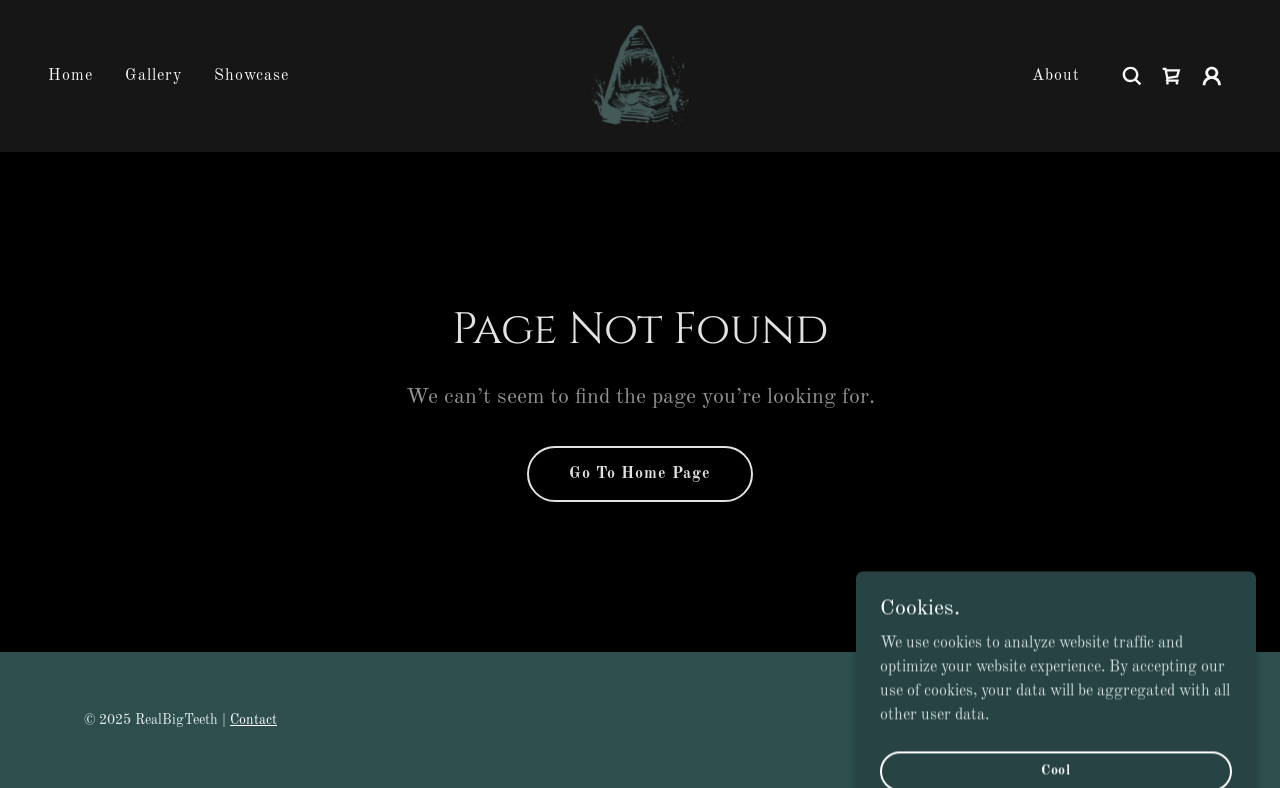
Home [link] (70, 76)
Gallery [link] (153, 76)
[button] (1212, 76)
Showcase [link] (251, 76)
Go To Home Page (640, 474)
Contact (253, 720)
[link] (640, 76)
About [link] (1056, 76)
